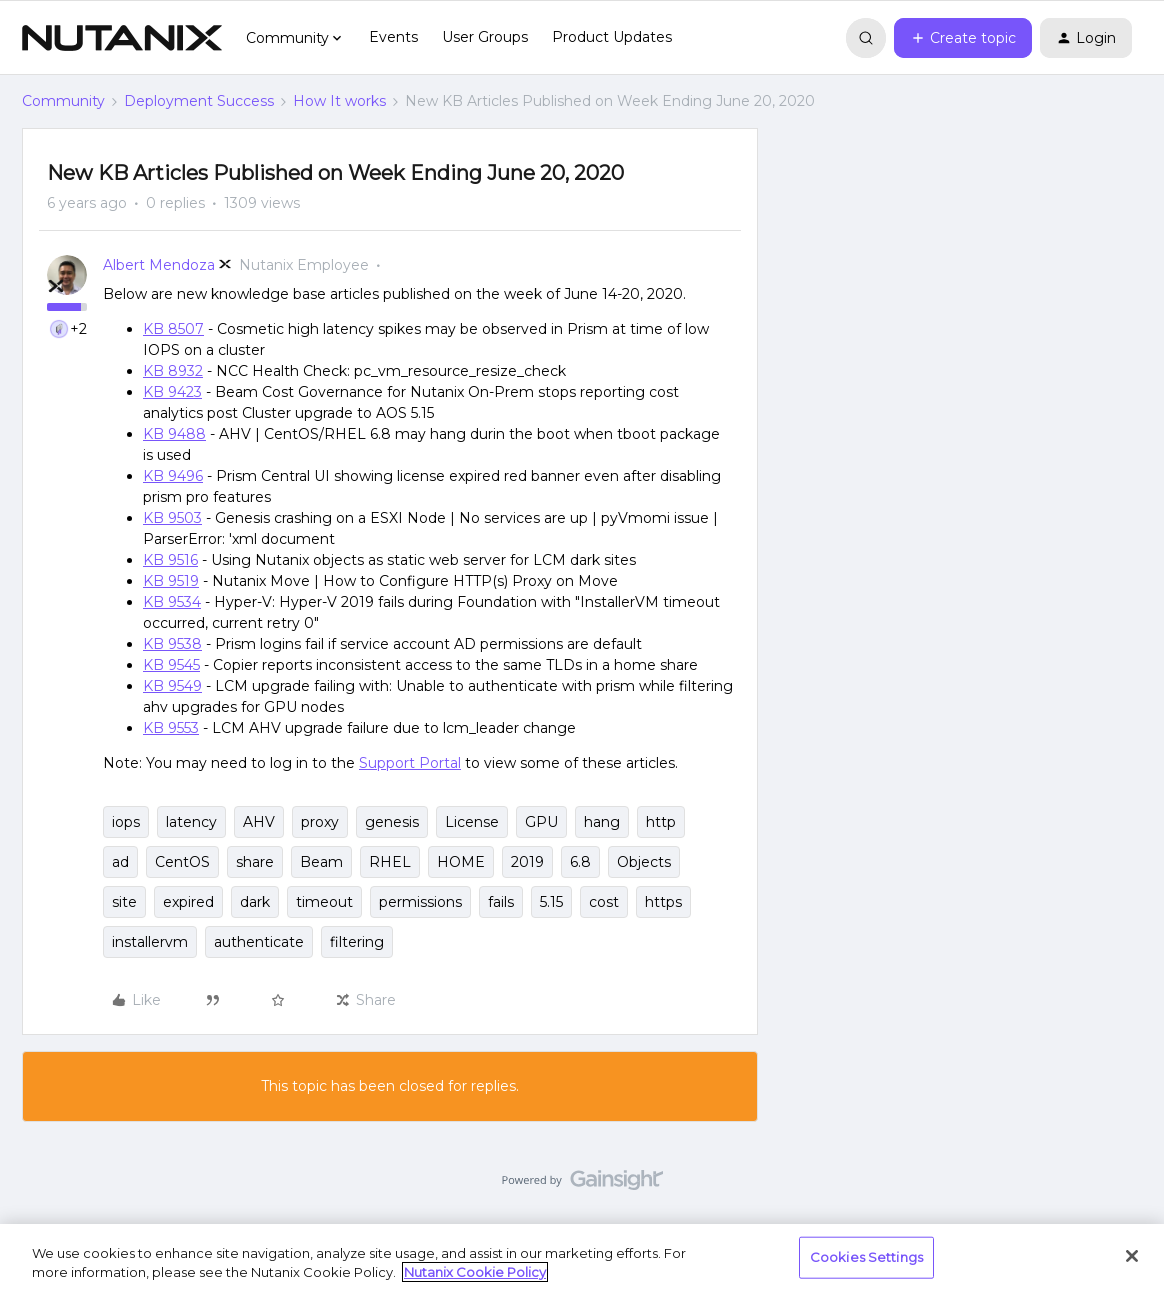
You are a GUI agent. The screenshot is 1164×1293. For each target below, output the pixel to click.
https (663, 902)
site (124, 902)
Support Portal (410, 763)
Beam (321, 862)
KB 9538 (172, 644)
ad (120, 862)
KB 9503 (172, 518)
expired (188, 902)
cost (604, 902)
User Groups (485, 37)
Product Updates (612, 37)
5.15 (551, 902)
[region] (582, 1258)
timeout (324, 902)
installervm (150, 942)
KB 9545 (171, 665)
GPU (541, 822)
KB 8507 (173, 329)
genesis (392, 822)
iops (126, 822)
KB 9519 (171, 581)
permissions (420, 902)
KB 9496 (173, 476)
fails (501, 902)
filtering (357, 942)
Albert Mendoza (159, 265)
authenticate (259, 942)
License (472, 822)
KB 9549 (172, 686)
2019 (527, 862)
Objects (644, 862)
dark (255, 902)
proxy (320, 822)
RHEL (390, 862)
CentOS (182, 862)
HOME (461, 862)
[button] (963, 38)
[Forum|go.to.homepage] (122, 38)
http (661, 822)
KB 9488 (174, 434)
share (255, 862)
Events (393, 37)
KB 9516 (170, 560)
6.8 (580, 862)
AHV (259, 822)
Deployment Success (199, 101)
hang (602, 822)
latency (191, 822)
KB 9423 (172, 392)
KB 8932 (173, 371)
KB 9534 (172, 602)
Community (63, 101)
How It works (339, 101)
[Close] (1132, 1256)
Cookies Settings (866, 1257)
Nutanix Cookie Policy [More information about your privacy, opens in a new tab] (475, 1272)
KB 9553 (171, 728)
